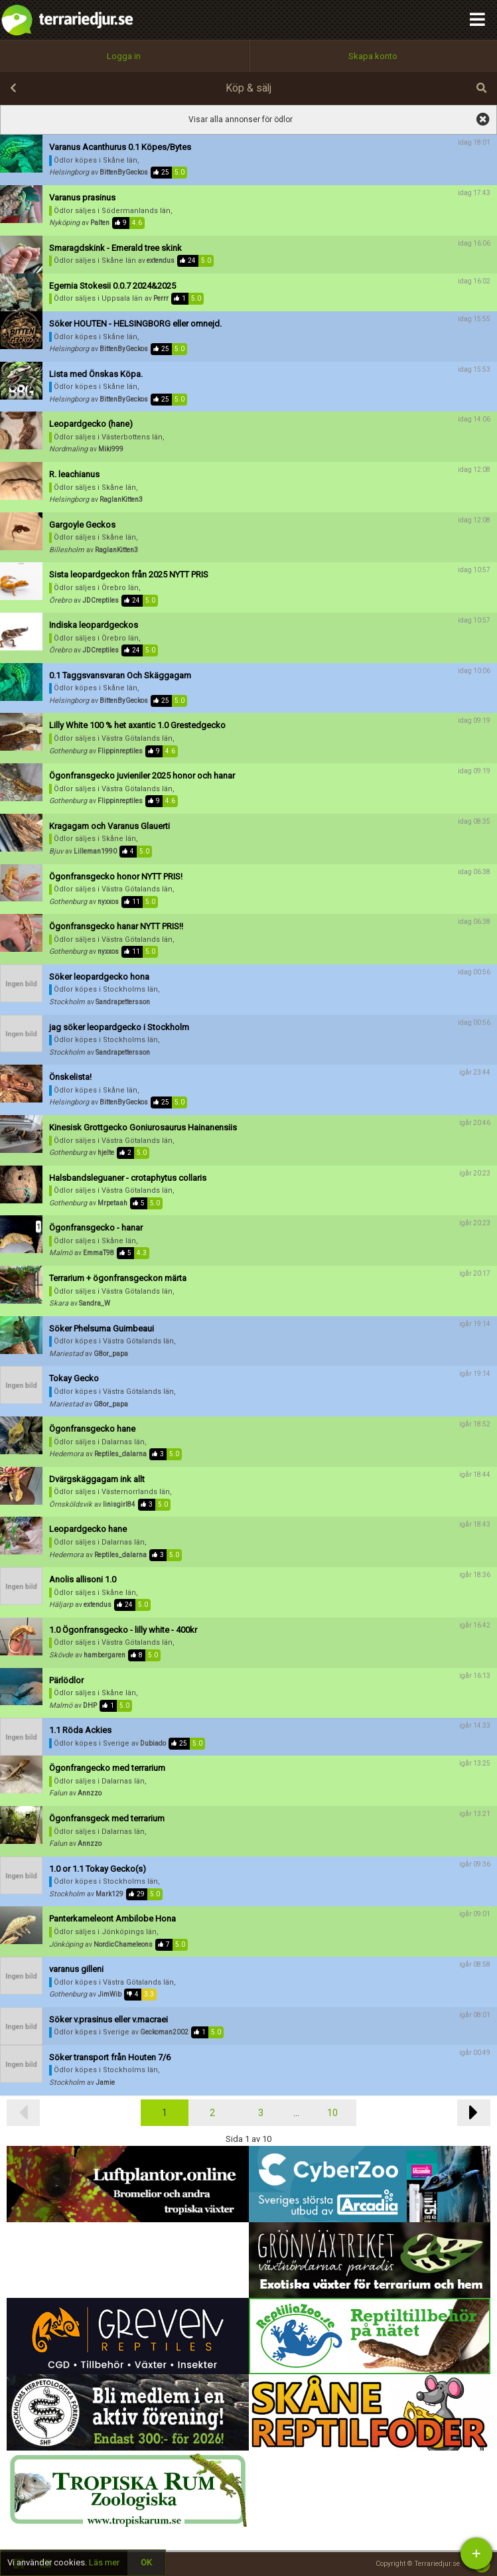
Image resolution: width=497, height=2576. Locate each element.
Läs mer (104, 2562)
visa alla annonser (483, 119)
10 (332, 2112)
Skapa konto (372, 56)
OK (146, 2562)
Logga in (124, 56)
